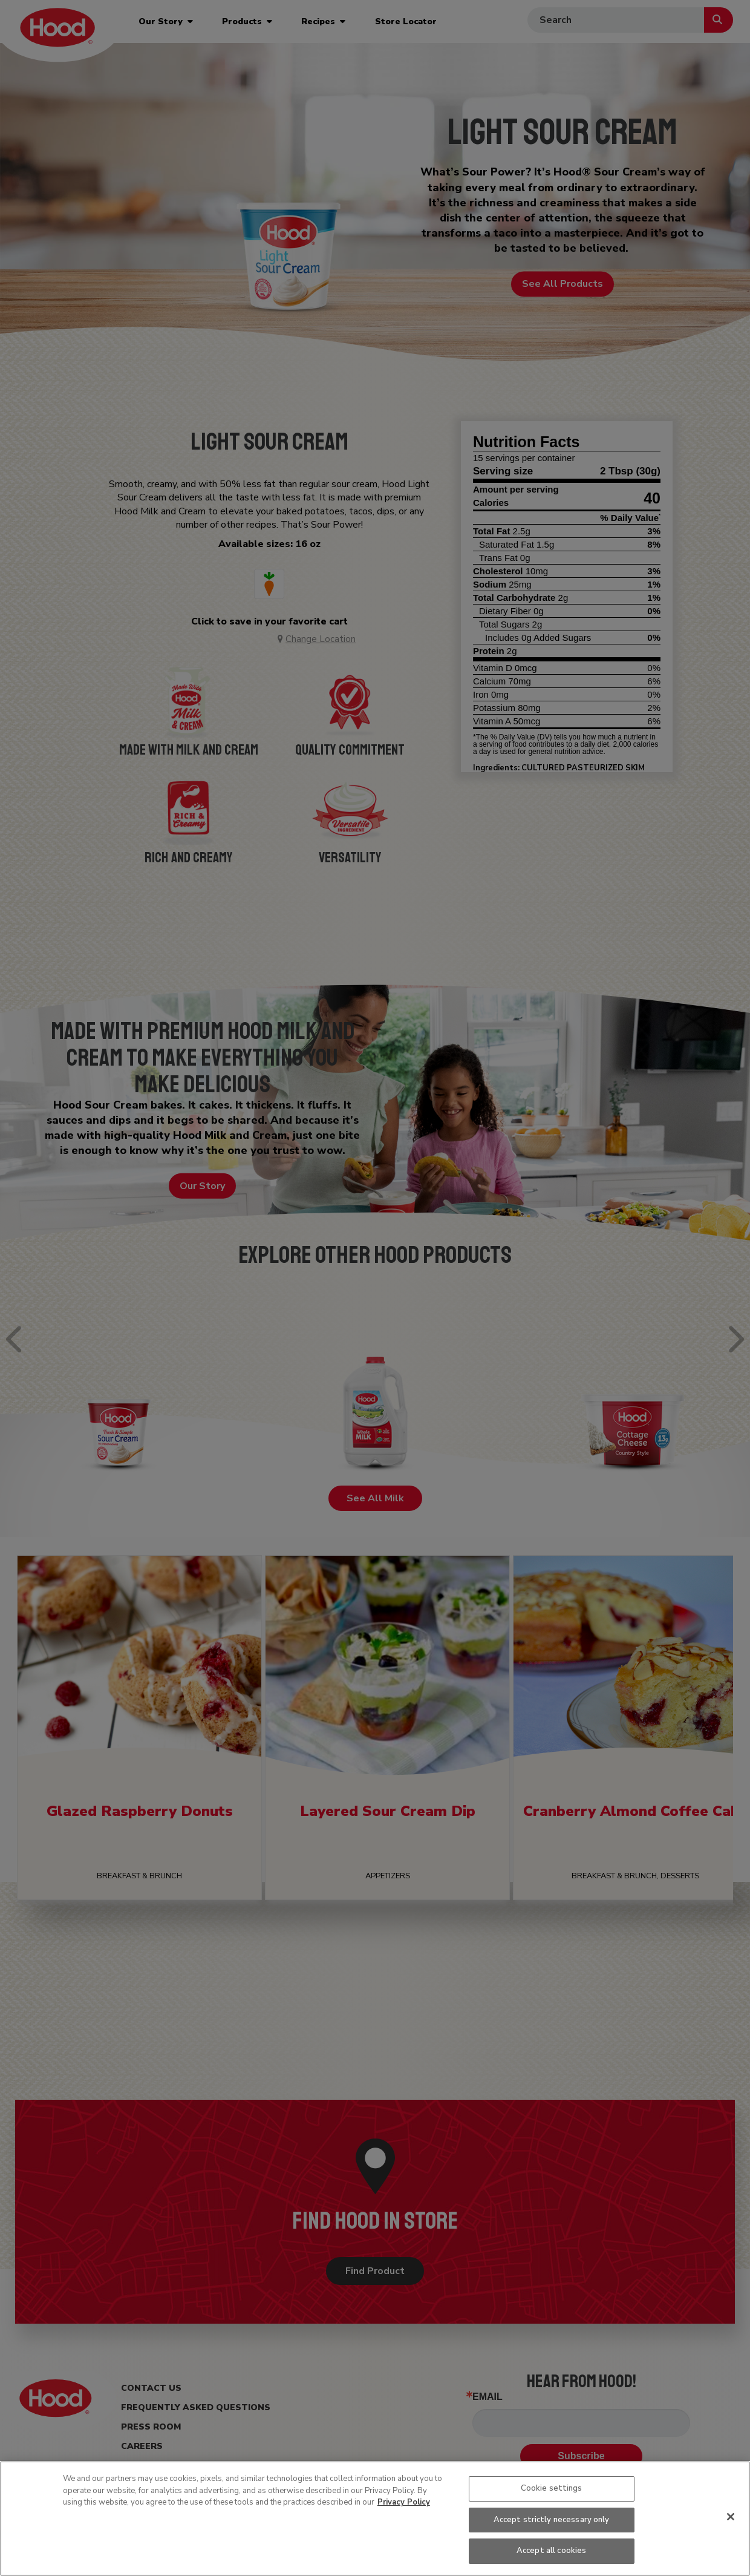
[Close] (730, 2516)
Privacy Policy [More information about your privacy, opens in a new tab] (403, 2502)
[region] (375, 2518)
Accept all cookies (551, 2550)
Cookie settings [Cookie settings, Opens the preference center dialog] (551, 2488)
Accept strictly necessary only (552, 2519)
